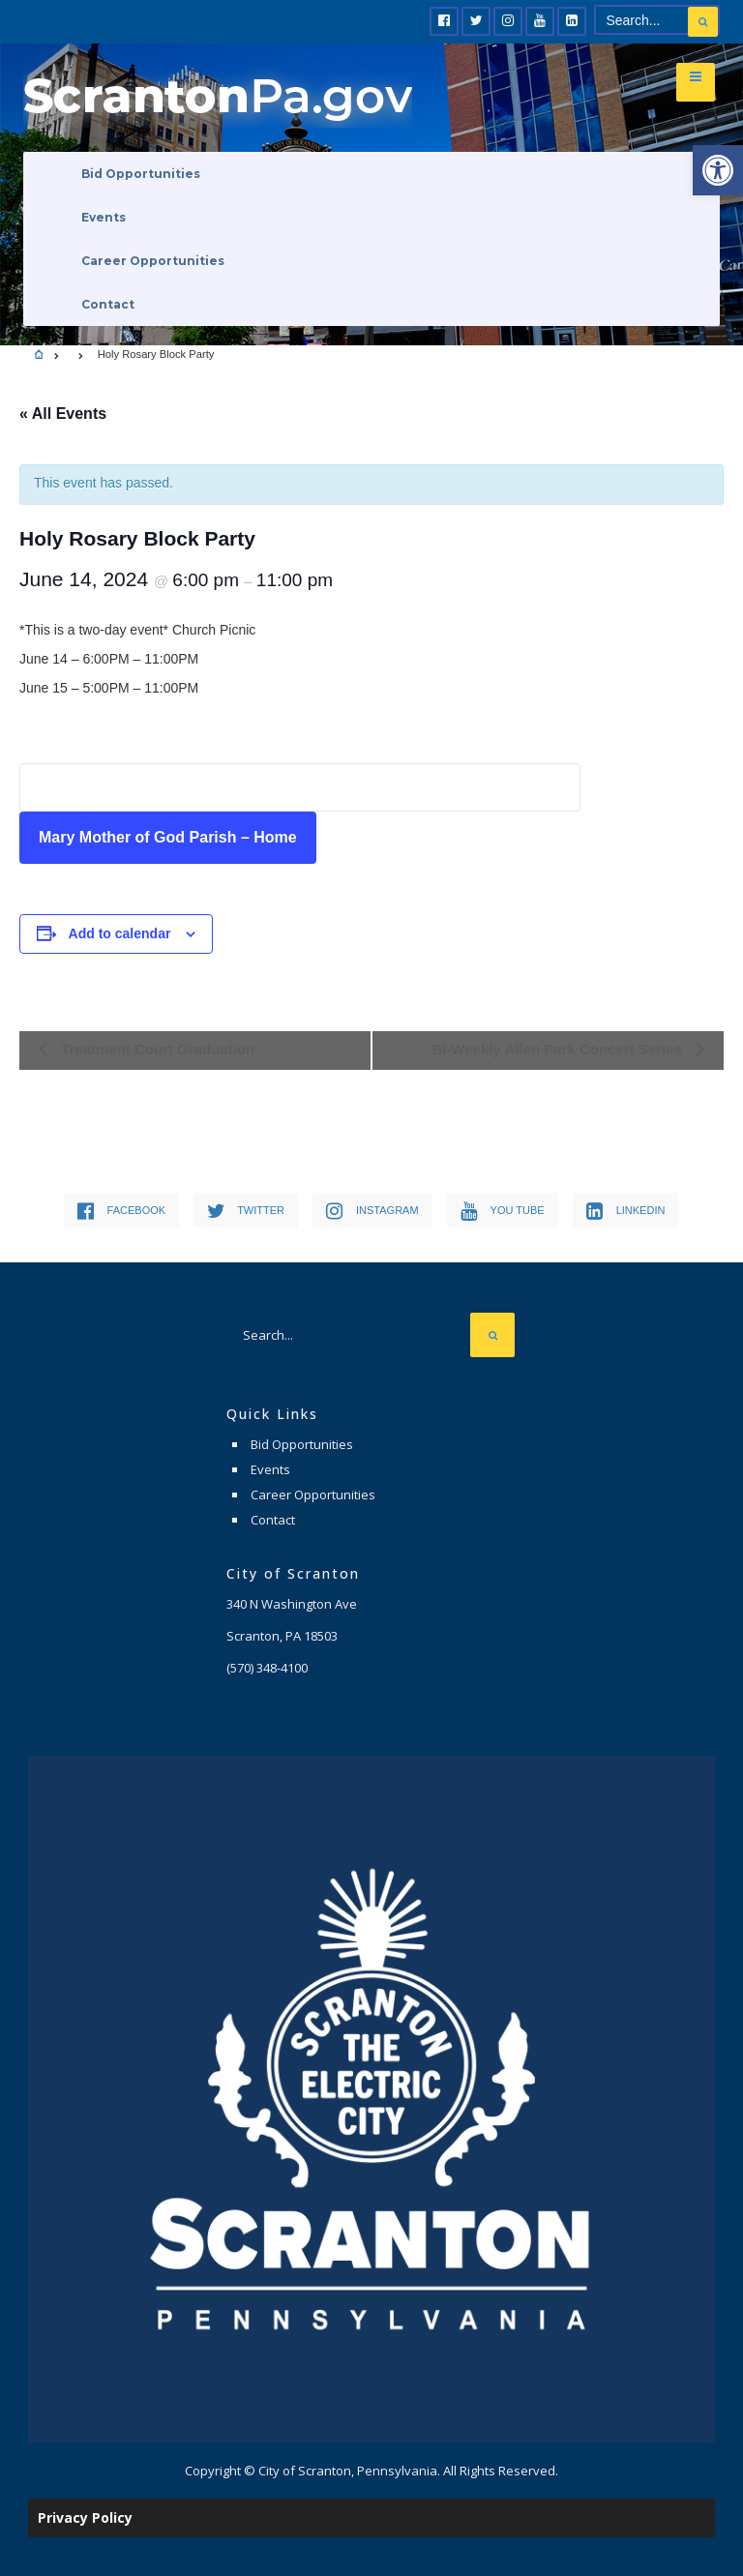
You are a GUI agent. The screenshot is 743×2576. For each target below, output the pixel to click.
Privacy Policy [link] (85, 2517)
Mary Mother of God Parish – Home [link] (168, 837)
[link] (718, 170)
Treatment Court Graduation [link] (155, 1049)
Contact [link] (107, 304)
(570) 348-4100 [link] (267, 1667)
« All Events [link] (62, 413)
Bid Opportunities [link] (140, 173)
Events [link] (103, 217)
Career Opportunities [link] (152, 260)
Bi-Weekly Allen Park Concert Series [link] (558, 1049)
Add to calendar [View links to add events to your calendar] (120, 933)
